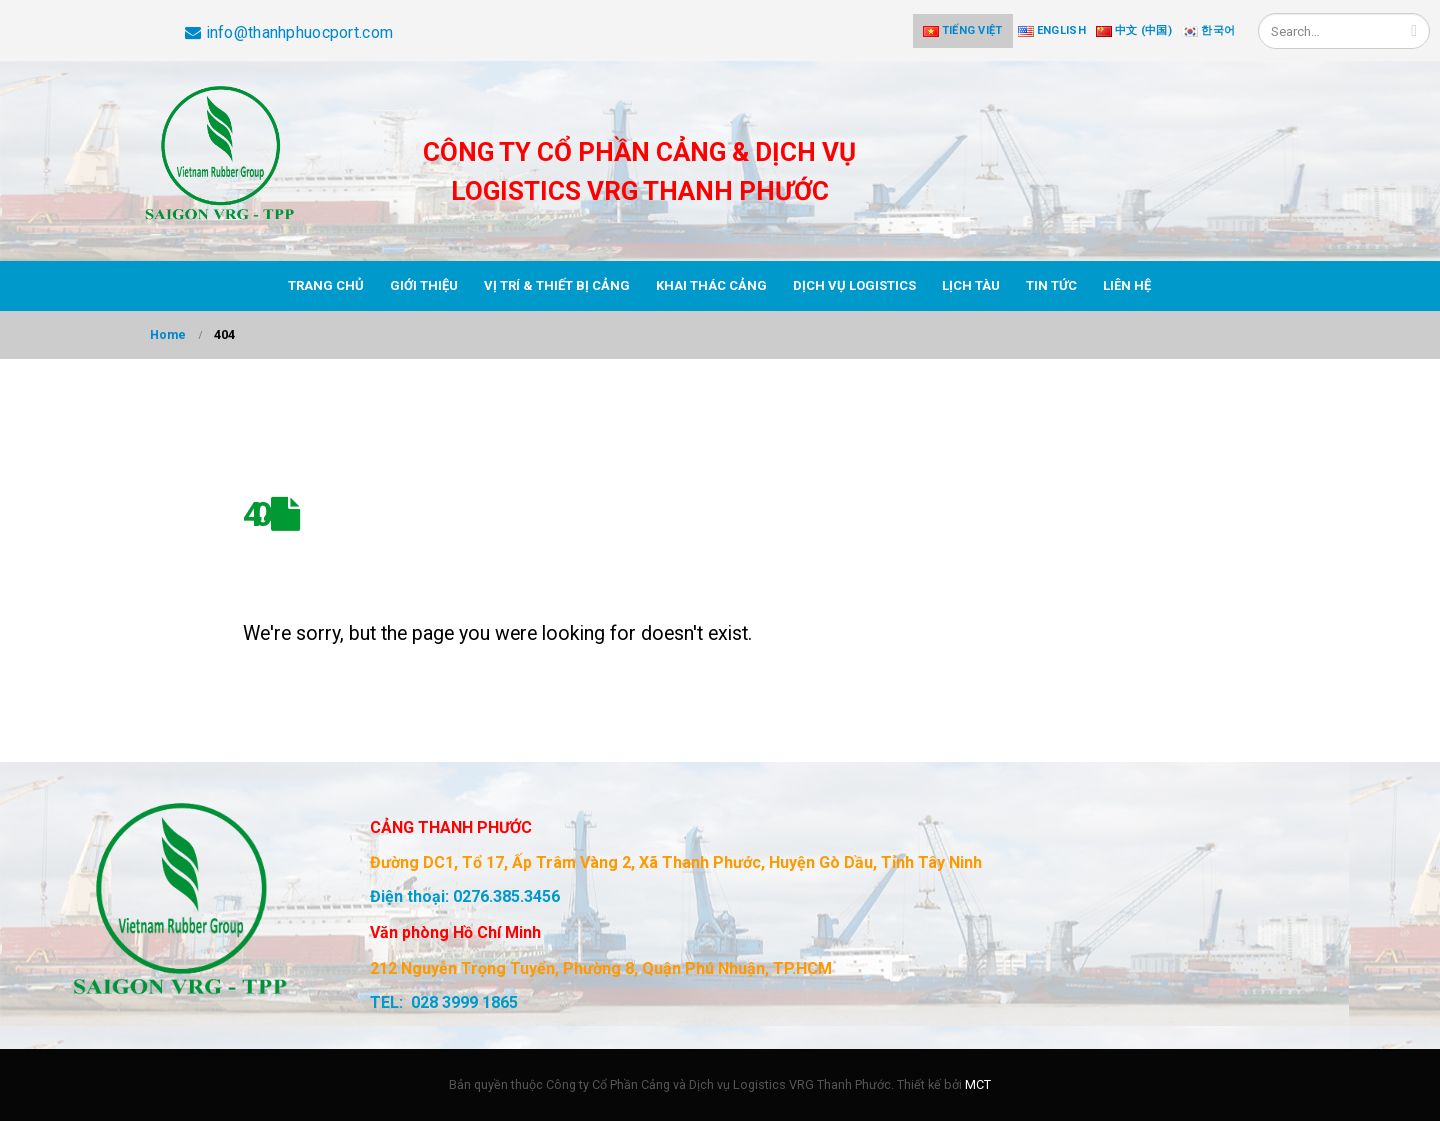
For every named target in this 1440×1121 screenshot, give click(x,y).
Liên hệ (1127, 285)
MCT (978, 1084)
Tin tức (1051, 285)
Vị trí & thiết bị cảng (557, 285)
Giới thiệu (424, 285)
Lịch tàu (971, 285)
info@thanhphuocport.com (289, 32)
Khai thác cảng (711, 285)
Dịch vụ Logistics (854, 285)
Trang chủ (326, 285)
